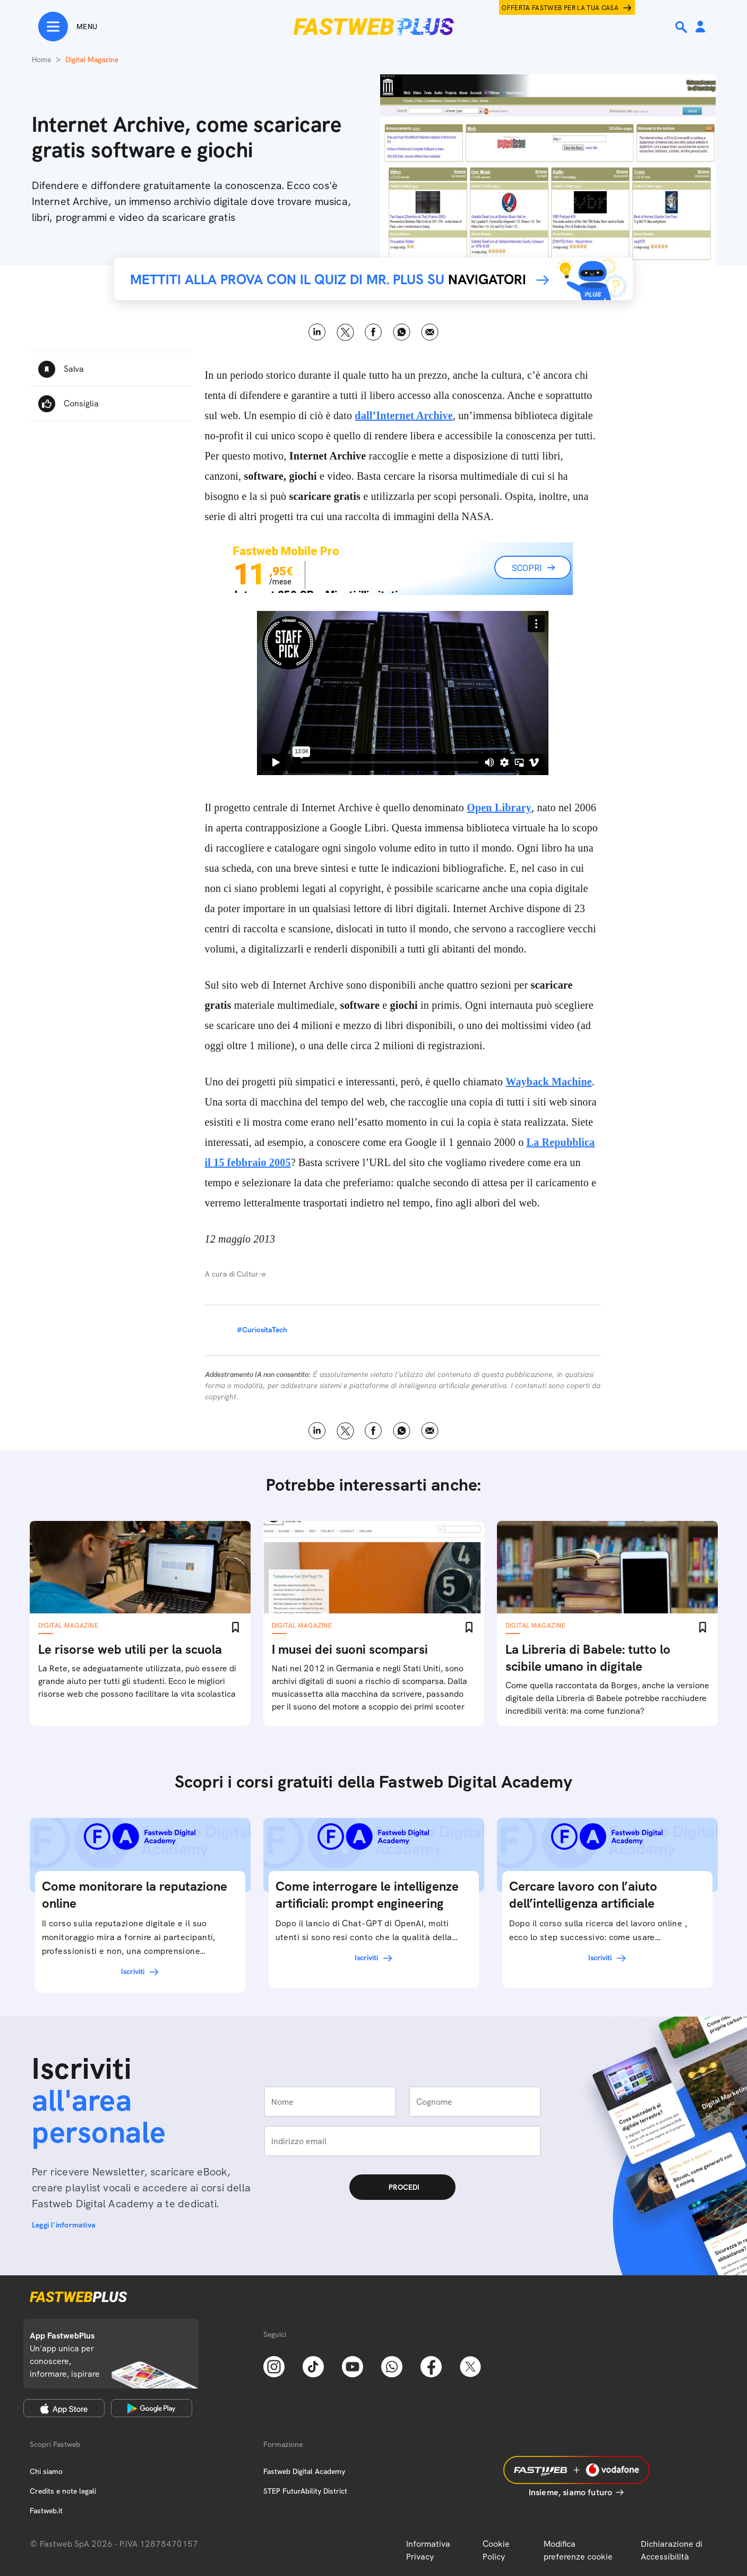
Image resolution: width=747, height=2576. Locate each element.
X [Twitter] (345, 332)
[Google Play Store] (151, 2408)
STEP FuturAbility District (305, 2491)
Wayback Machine (548, 1081)
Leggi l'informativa (64, 2225)
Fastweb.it (46, 2510)
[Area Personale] (700, 27)
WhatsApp (401, 332)
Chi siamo (46, 2471)
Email (430, 332)
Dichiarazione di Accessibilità (671, 2550)
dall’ (403, 415)
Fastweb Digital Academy (304, 2471)
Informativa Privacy (428, 2550)
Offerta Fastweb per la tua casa (560, 8)
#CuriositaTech (262, 1329)
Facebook (373, 332)
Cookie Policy (496, 2550)
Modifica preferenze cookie (578, 2550)
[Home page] (373, 26)
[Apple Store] (64, 2408)
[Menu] (67, 26)
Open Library (499, 807)
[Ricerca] (682, 27)
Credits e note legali (63, 2491)
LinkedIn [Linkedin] (317, 332)
